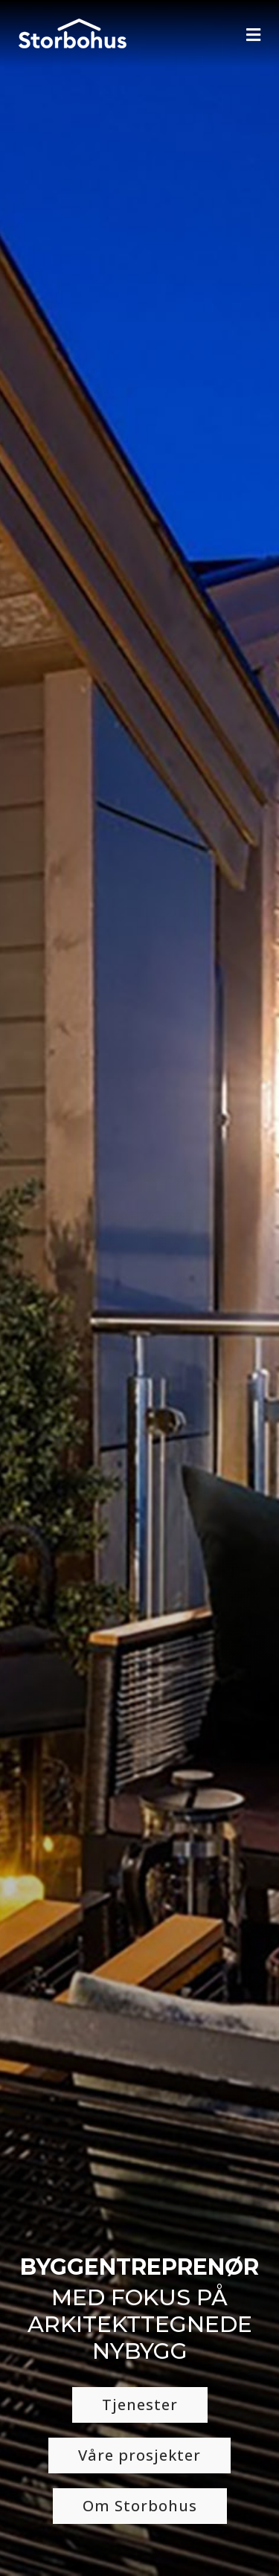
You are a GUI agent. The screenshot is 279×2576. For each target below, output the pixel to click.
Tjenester (140, 2404)
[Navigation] (253, 34)
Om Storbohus (140, 2506)
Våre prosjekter (139, 2455)
